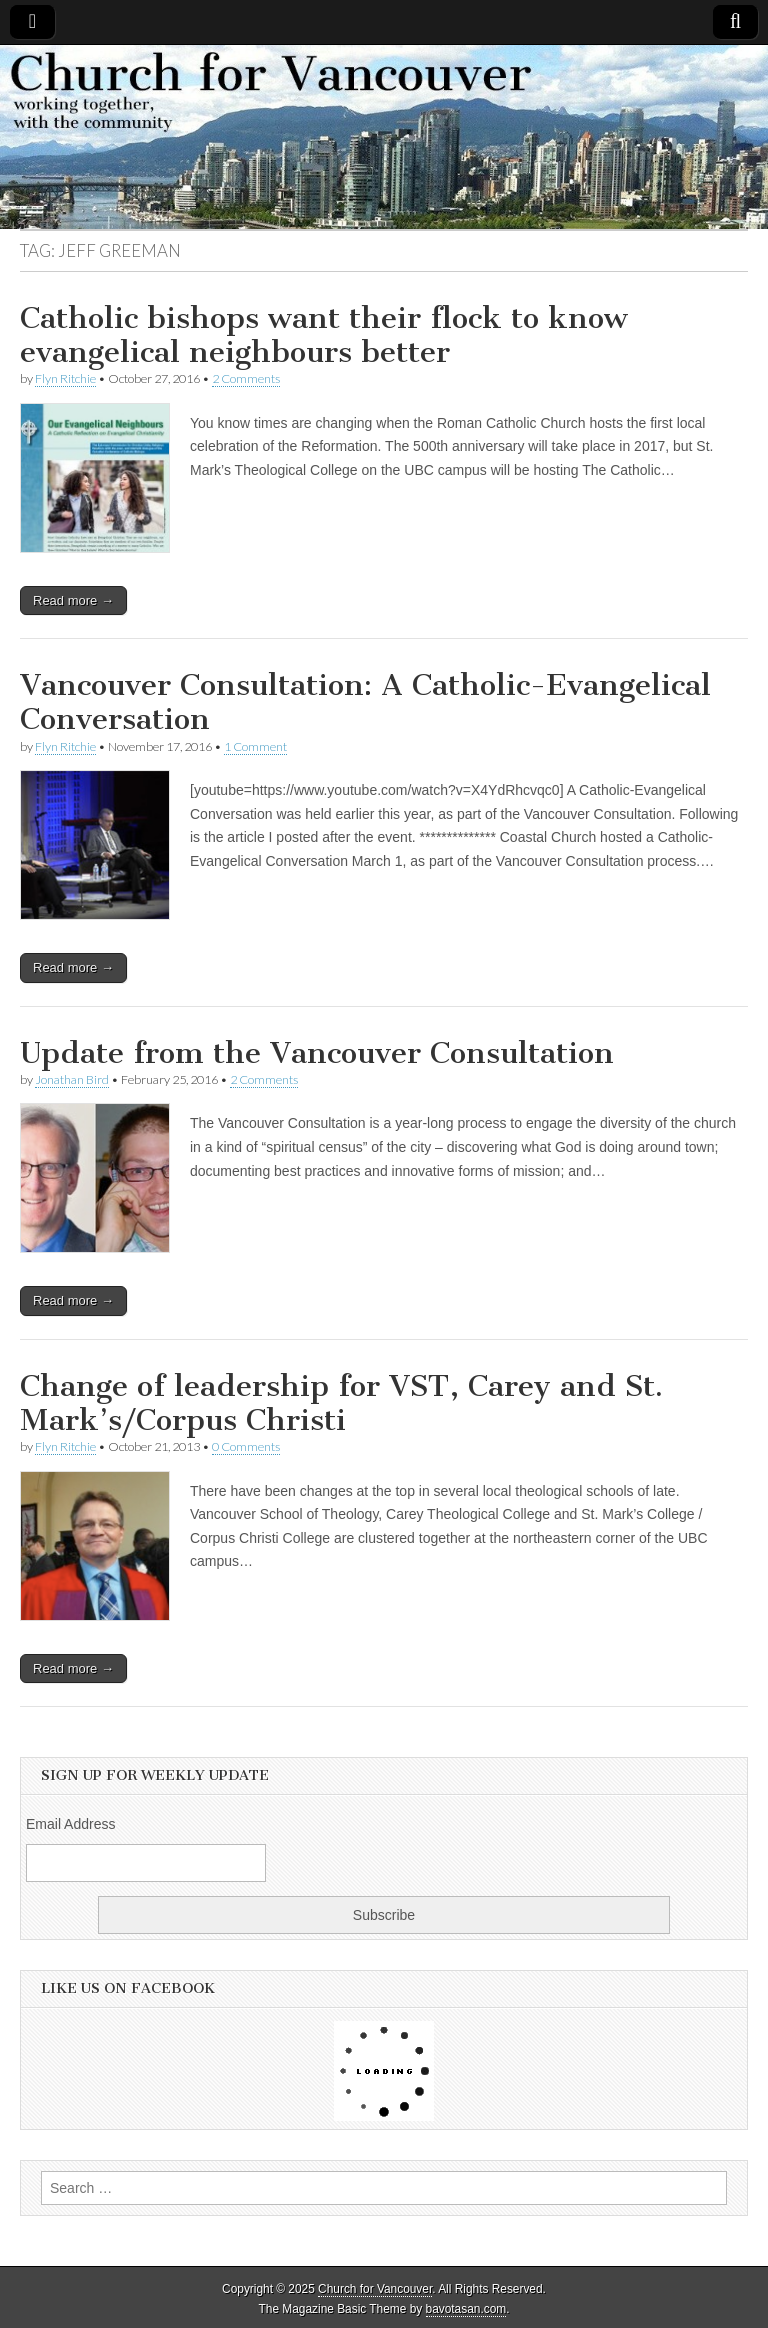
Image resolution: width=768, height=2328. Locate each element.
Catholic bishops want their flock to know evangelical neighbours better (324, 335)
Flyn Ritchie (65, 378)
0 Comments (246, 1446)
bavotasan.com (466, 2309)
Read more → (73, 600)
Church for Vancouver (375, 2289)
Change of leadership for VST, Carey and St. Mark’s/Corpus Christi (341, 1403)
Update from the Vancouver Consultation (317, 1053)
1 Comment (255, 746)
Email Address (70, 1824)
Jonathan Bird (72, 1079)
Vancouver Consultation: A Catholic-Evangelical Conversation (365, 702)
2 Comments (246, 378)
